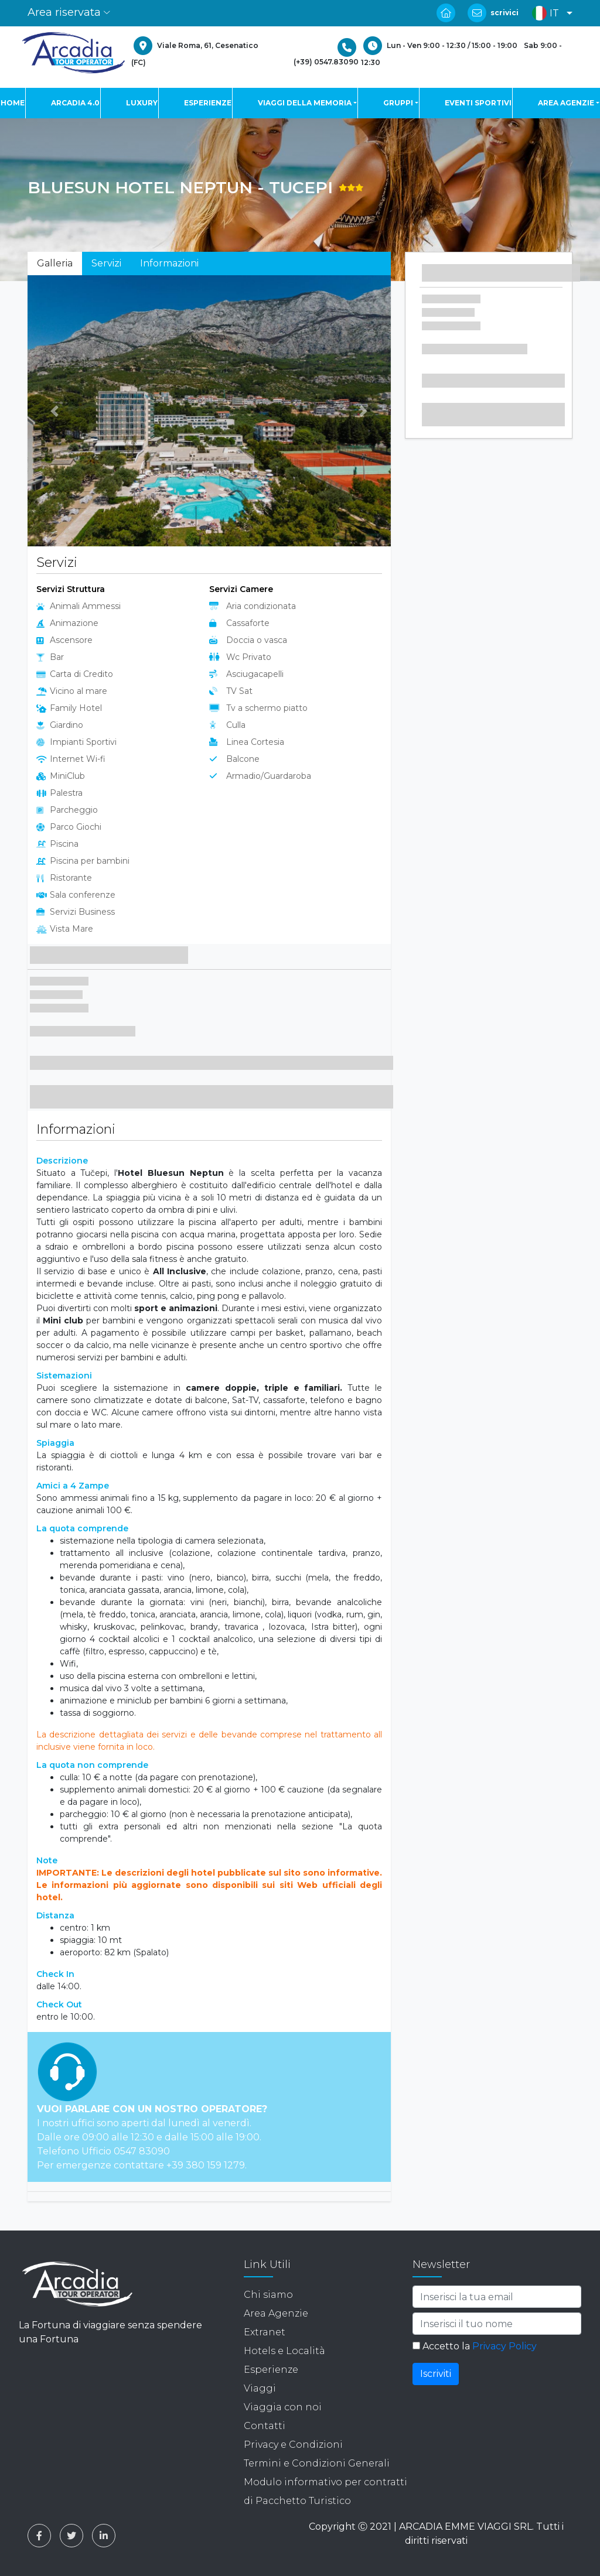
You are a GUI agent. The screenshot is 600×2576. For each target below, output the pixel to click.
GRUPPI (398, 102)
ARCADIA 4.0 (75, 102)
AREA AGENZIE (566, 102)
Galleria (55, 263)
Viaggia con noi (283, 2407)
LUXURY (142, 102)
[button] (549, 13)
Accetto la (474, 2346)
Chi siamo (268, 2294)
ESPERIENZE (207, 102)
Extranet (264, 2332)
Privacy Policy (504, 2346)
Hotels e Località (284, 2350)
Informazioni (169, 263)
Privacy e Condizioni (293, 2444)
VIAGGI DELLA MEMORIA (305, 102)
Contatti (264, 2425)
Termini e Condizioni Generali (317, 2463)
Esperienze (271, 2369)
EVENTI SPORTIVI (478, 102)
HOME (13, 102)
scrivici (504, 12)
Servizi (106, 263)
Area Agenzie (276, 2313)
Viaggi (260, 2388)
